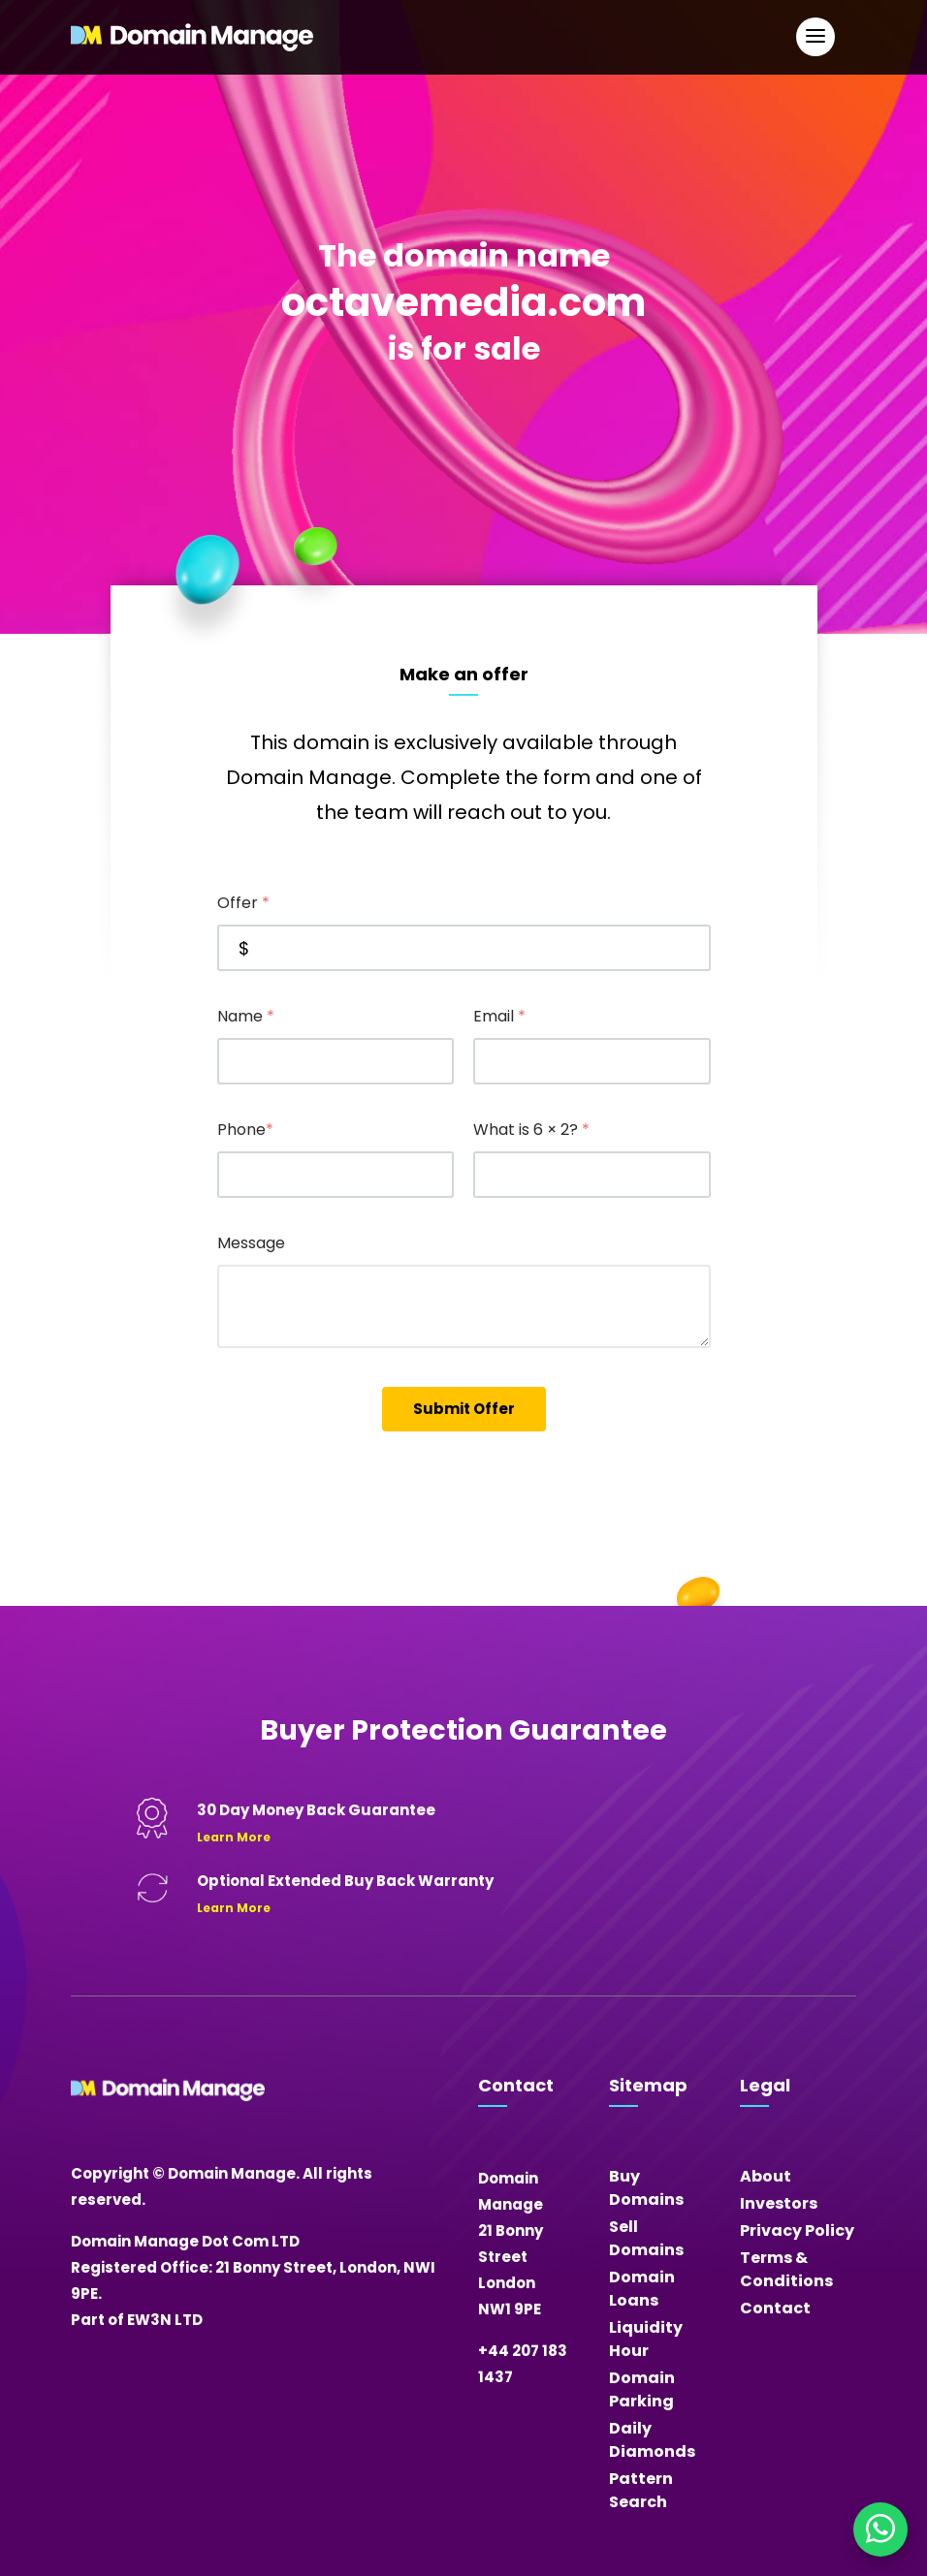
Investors (778, 2203)
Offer (243, 903)
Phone (245, 1129)
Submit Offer (464, 1408)
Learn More (234, 1837)
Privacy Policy (797, 2230)
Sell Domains (646, 2238)
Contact (775, 2308)
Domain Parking (642, 2389)
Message (251, 1243)
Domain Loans (642, 2288)
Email (499, 1016)
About (765, 2176)
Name (245, 1016)
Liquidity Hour (646, 2339)
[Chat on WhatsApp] (880, 2529)
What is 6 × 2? (531, 1129)
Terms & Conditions (786, 2269)
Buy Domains (646, 2188)
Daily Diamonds (652, 2440)
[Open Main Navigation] (815, 36)
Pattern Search (641, 2490)
